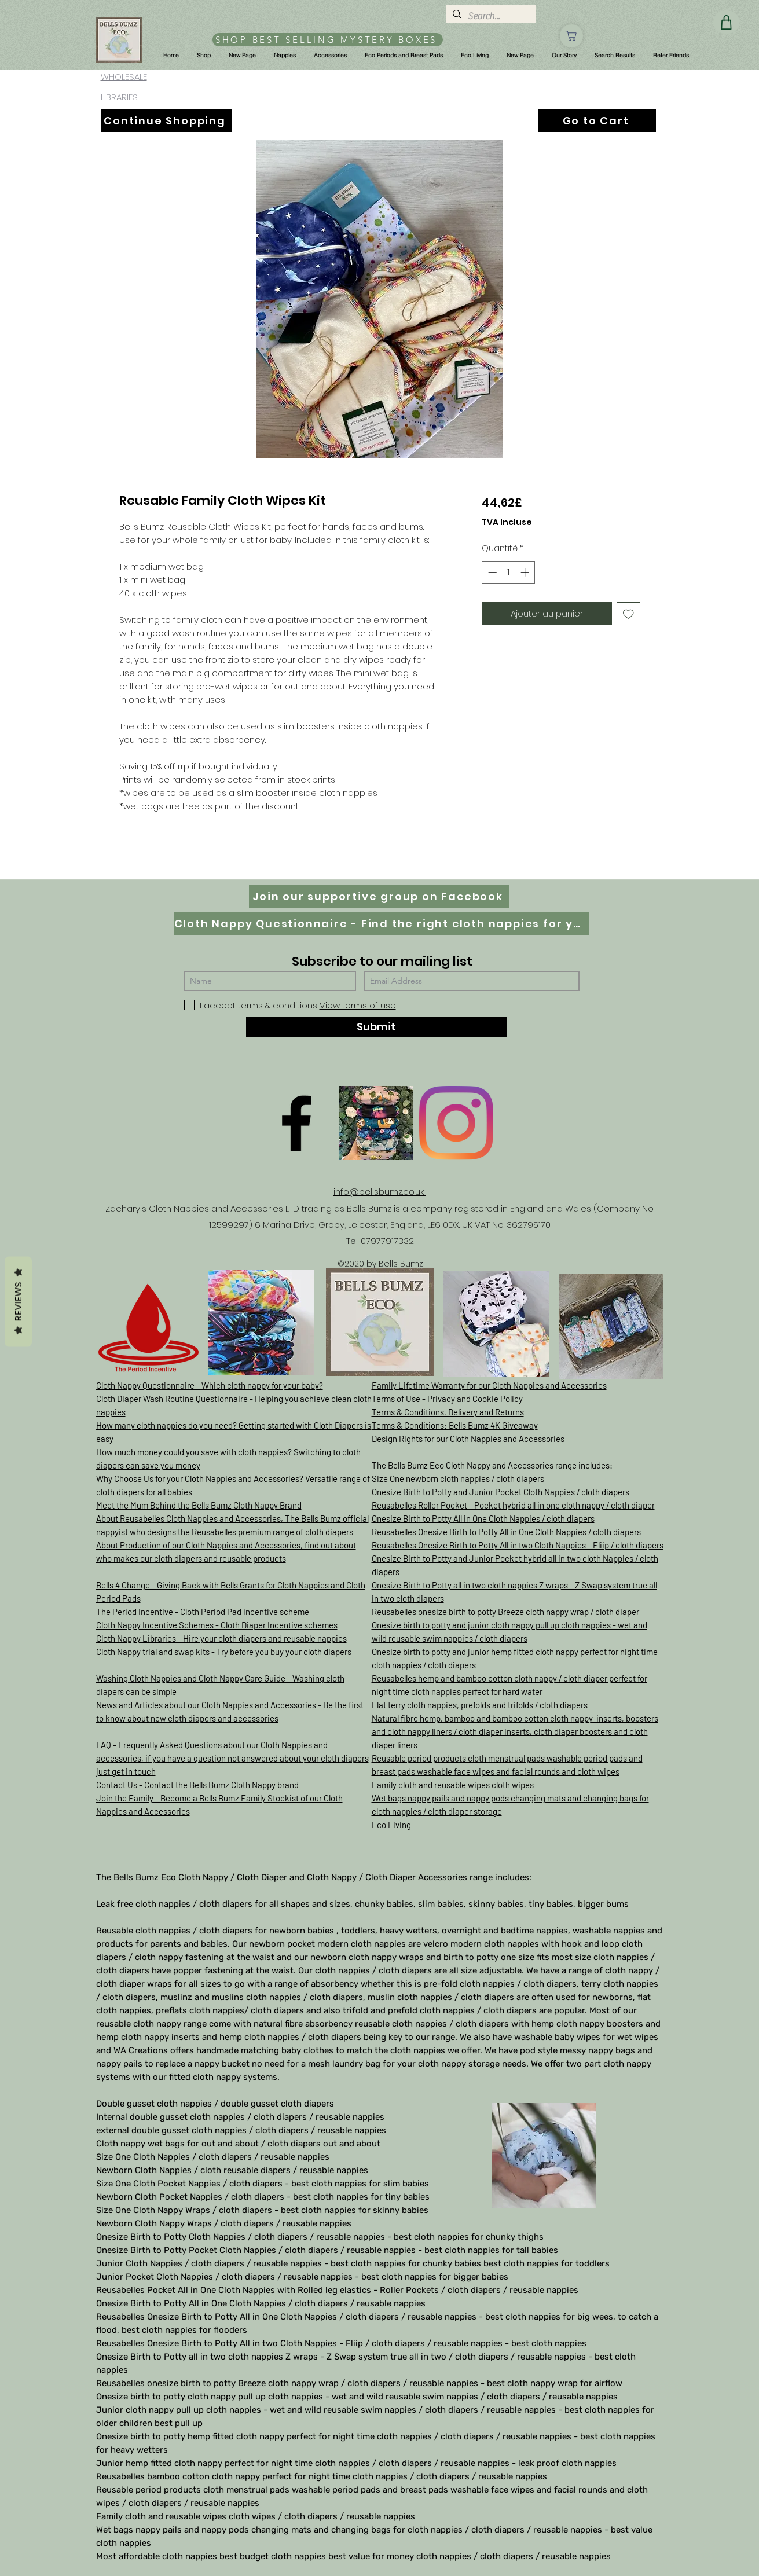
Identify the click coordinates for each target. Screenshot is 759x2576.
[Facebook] (296, 1123)
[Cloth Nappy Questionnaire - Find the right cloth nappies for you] (381, 923)
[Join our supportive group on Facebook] (379, 896)
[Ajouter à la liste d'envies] (628, 614)
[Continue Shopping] (166, 120)
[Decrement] (491, 572)
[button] (203, 55)
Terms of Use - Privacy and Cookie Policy (447, 1398)
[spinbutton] (508, 572)
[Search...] (490, 16)
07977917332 (387, 1241)
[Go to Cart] (597, 120)
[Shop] (571, 35)
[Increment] (526, 572)
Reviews (18, 1301)
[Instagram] (456, 1123)
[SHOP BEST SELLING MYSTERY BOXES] (327, 39)
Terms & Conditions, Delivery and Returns (448, 1412)
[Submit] (376, 1027)
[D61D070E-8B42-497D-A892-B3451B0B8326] (376, 1123)
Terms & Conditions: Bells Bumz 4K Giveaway (455, 1425)
